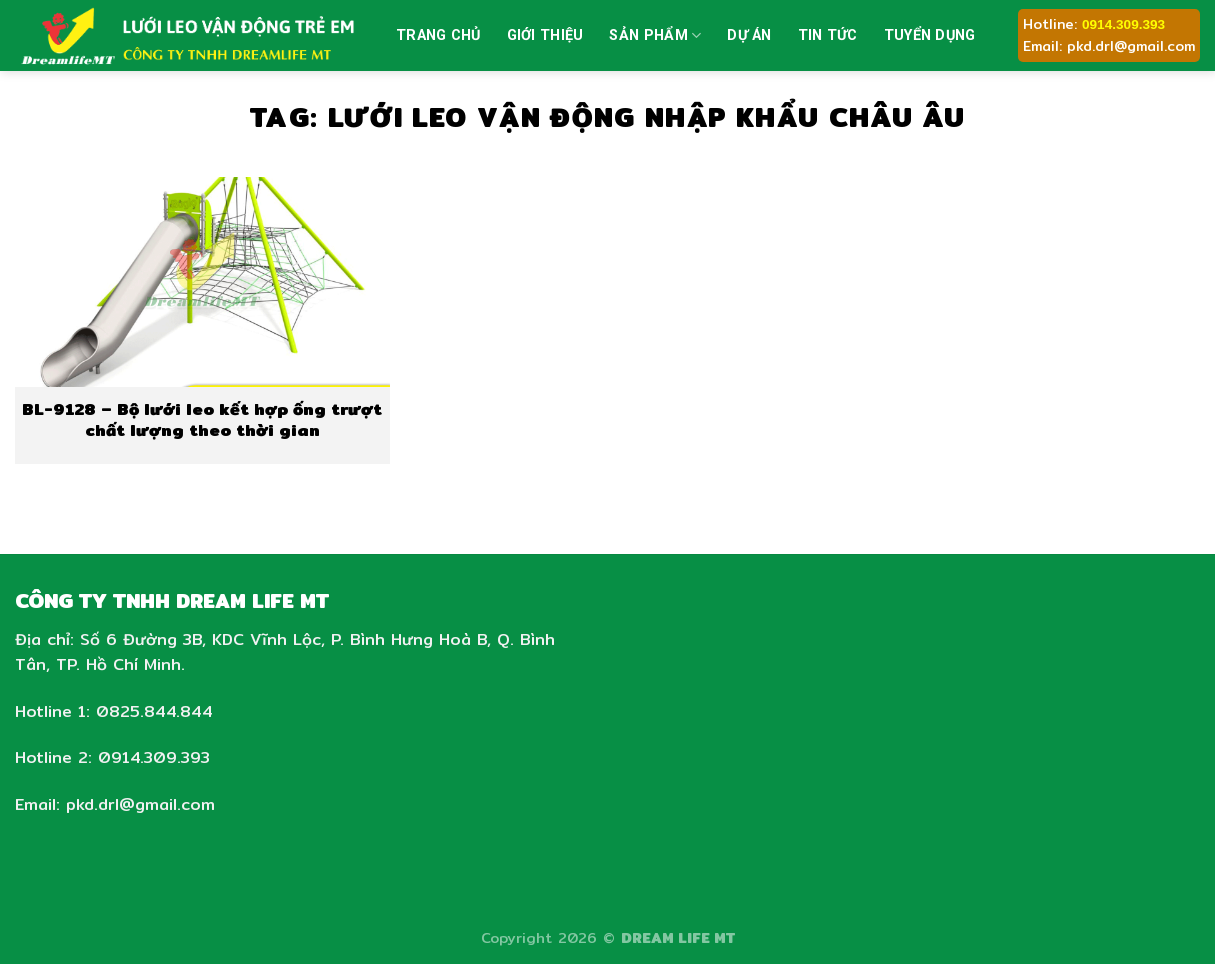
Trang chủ (438, 35)
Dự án (749, 35)
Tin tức (828, 35)
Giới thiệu (545, 35)
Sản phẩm (655, 35)
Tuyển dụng (930, 35)
